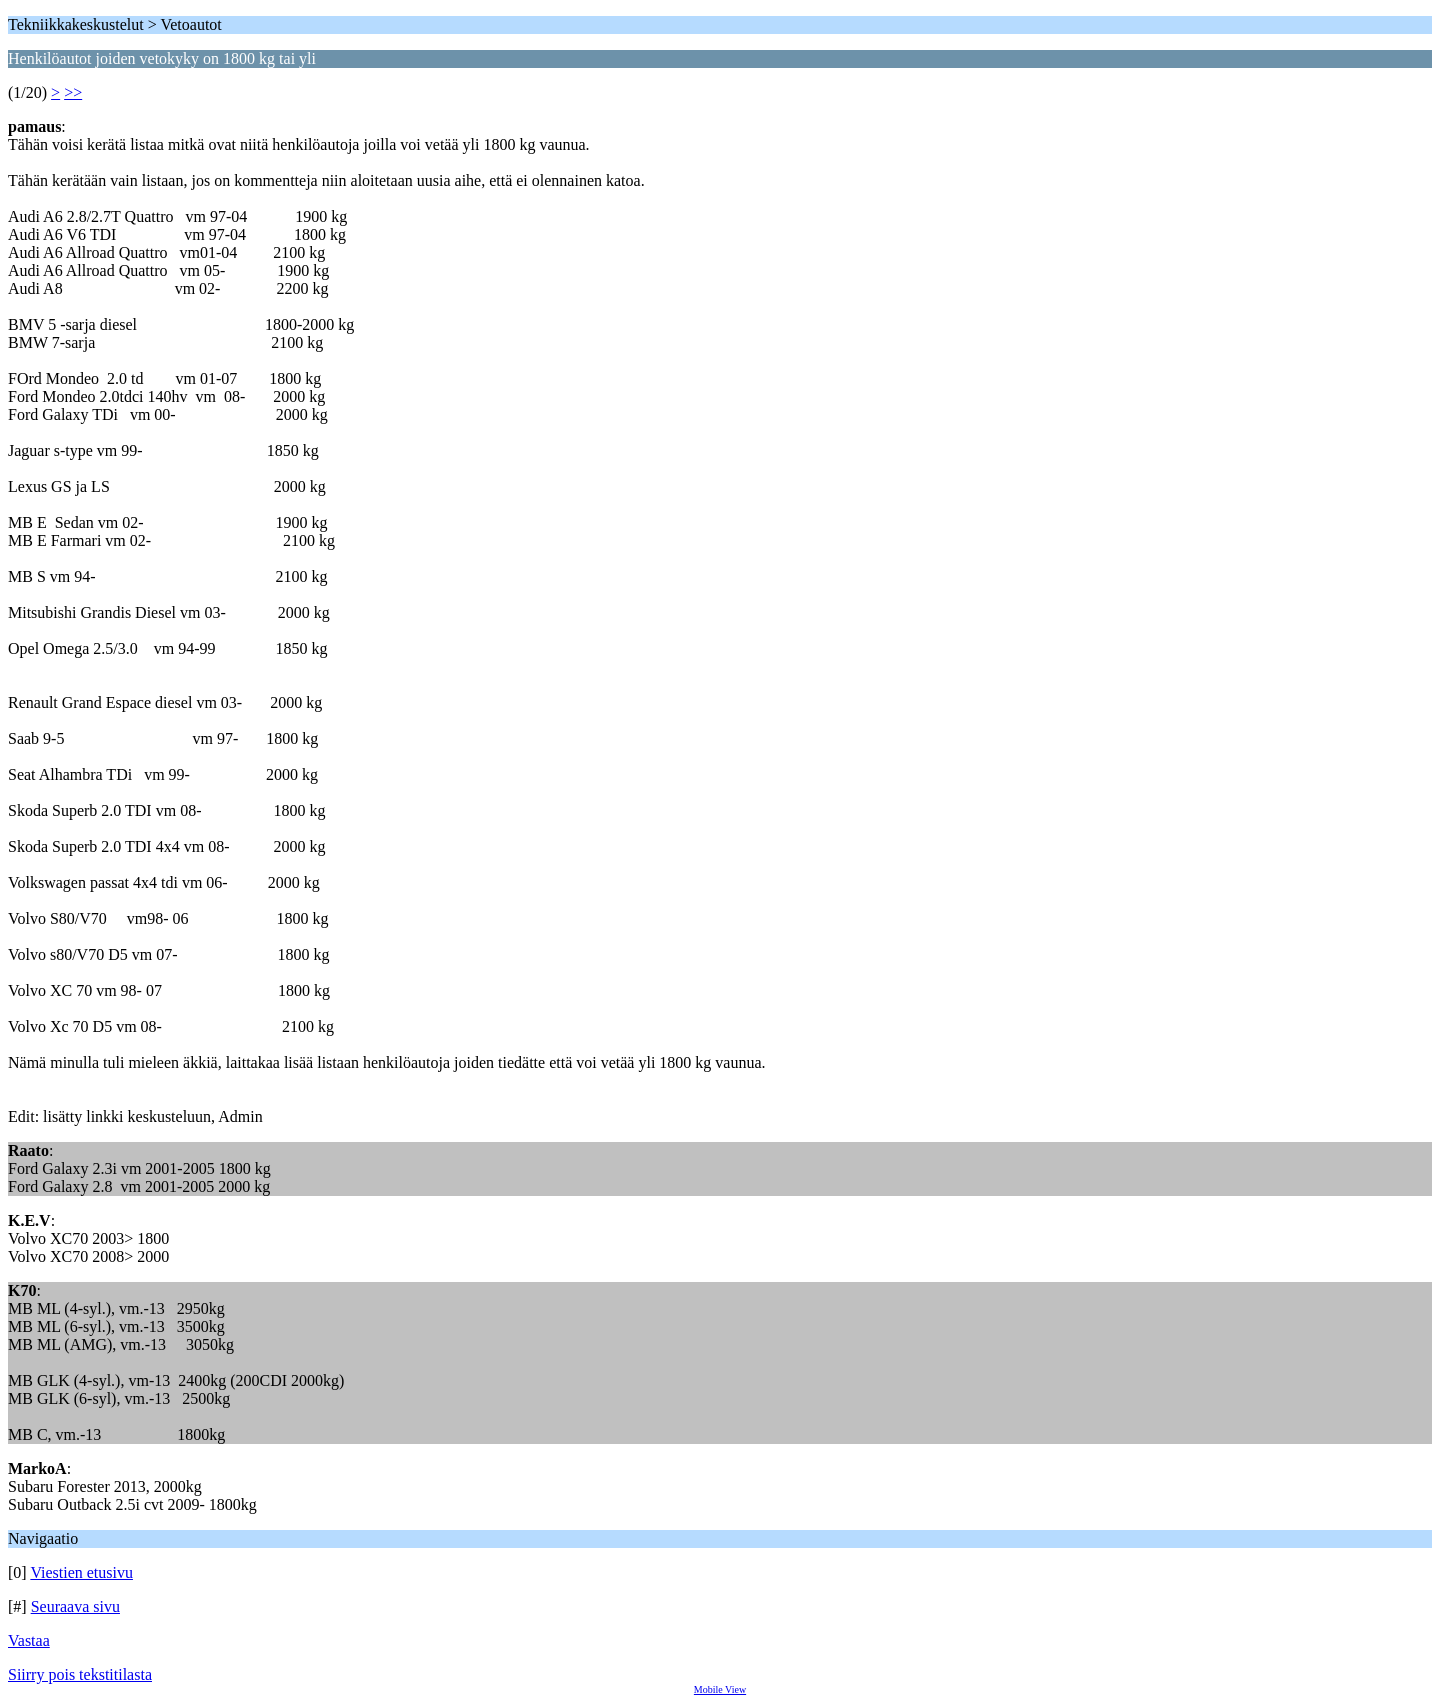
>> (73, 92)
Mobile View (720, 1689)
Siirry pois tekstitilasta (80, 1674)
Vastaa (29, 1640)
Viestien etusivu (81, 1572)
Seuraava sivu (75, 1606)
